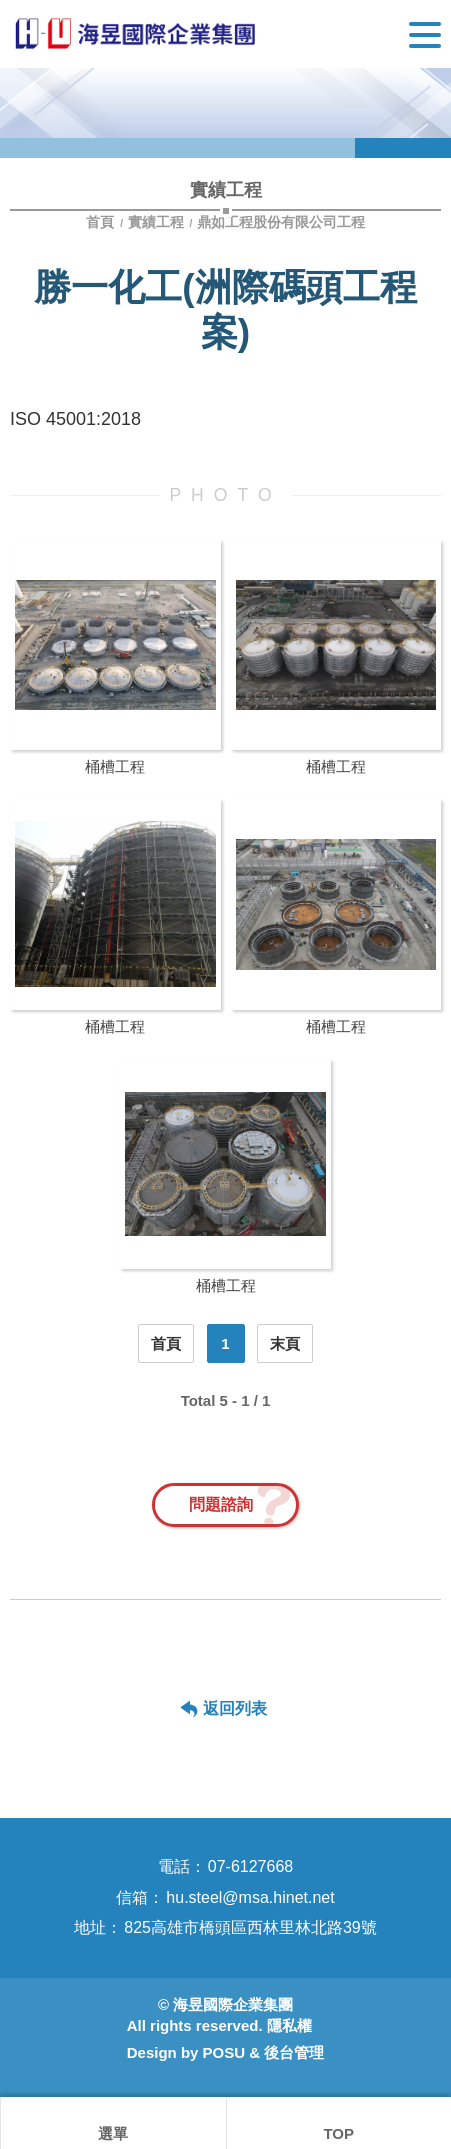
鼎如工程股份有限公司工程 (281, 222)
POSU (224, 2052)
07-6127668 (250, 1866)
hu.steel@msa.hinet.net (250, 1897)
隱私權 (289, 2025)
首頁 (102, 222)
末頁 (285, 1343)
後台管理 (294, 2052)
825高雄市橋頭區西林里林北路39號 (250, 1927)
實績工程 (156, 222)
